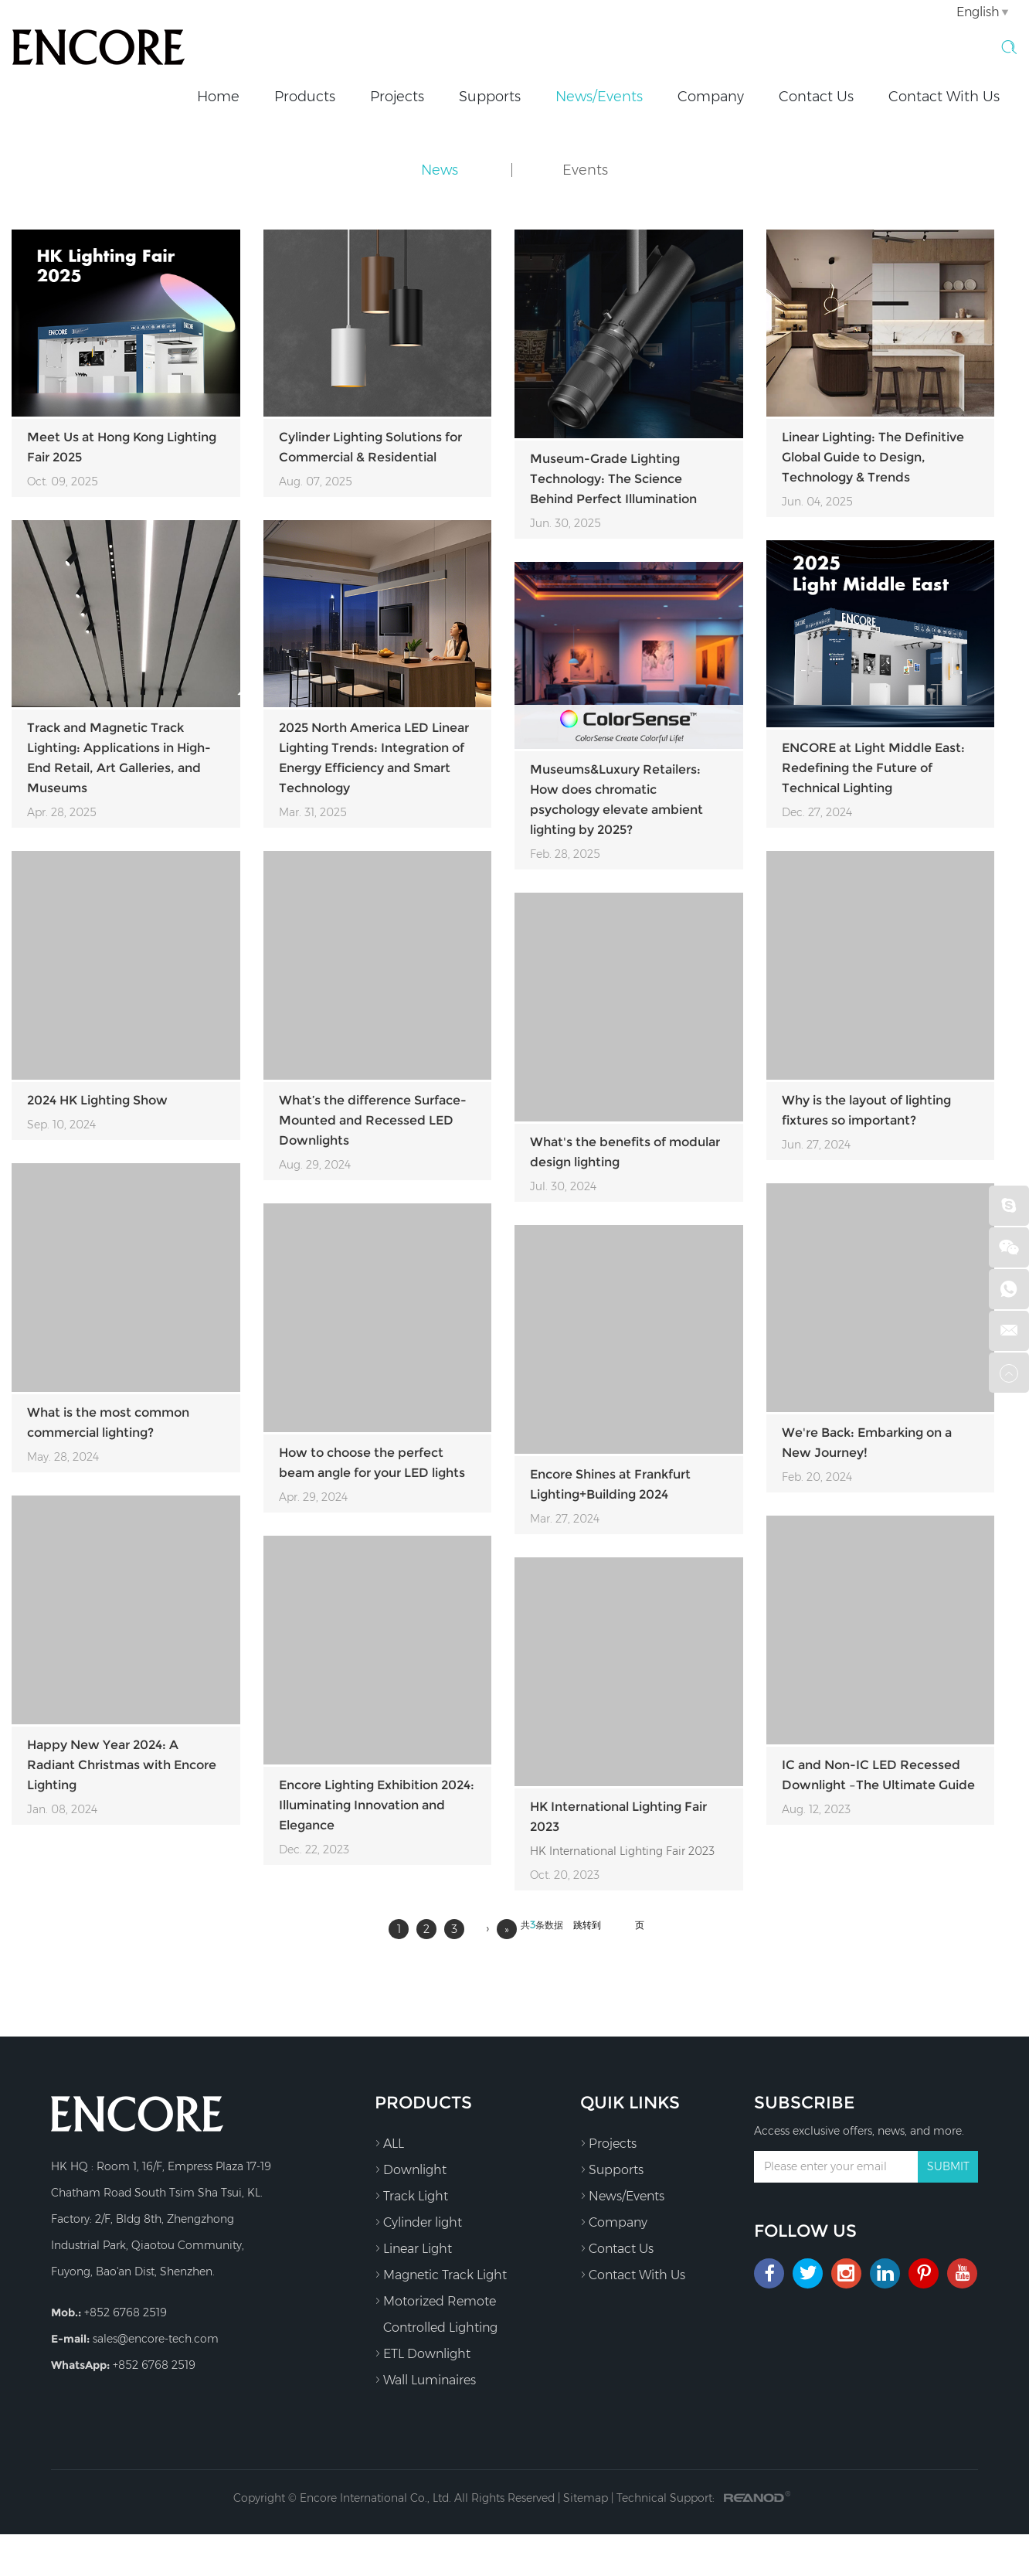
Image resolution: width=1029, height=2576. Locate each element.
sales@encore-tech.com (156, 2339)
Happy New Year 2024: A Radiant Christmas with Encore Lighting (121, 1764)
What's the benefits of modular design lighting (625, 1152)
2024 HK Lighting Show (97, 1100)
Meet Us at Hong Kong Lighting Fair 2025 (121, 447)
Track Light (411, 2195)
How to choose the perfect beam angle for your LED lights (372, 1462)
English (978, 12)
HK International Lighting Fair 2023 (618, 1816)
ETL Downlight (422, 2353)
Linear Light (413, 2248)
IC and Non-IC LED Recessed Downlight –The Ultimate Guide (878, 1775)
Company (711, 96)
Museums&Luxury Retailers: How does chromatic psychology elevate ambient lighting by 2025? (616, 799)
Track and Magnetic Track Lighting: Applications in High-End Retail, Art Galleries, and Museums (119, 757)
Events (585, 170)
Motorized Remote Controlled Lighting (436, 2311)
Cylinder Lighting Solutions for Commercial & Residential (370, 447)
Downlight (411, 2169)
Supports (490, 96)
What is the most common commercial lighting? (108, 1422)
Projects (397, 96)
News (439, 170)
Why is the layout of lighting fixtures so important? (866, 1110)
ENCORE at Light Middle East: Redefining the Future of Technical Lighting (873, 767)
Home (218, 96)
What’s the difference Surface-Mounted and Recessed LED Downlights (373, 1120)
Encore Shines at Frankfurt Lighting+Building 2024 (610, 1484)
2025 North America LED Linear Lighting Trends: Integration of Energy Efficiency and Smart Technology (374, 757)
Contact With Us (944, 96)
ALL (389, 2143)
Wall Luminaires (425, 2379)
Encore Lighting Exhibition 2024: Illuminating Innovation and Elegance (376, 1805)
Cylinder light (418, 2222)
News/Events (599, 96)
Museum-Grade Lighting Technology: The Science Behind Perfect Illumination (613, 478)
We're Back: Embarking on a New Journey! (867, 1442)
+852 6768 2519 (154, 2365)
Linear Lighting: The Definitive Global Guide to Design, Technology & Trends (873, 457)
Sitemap (585, 2498)
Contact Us (816, 96)
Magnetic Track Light (441, 2274)
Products (304, 96)
